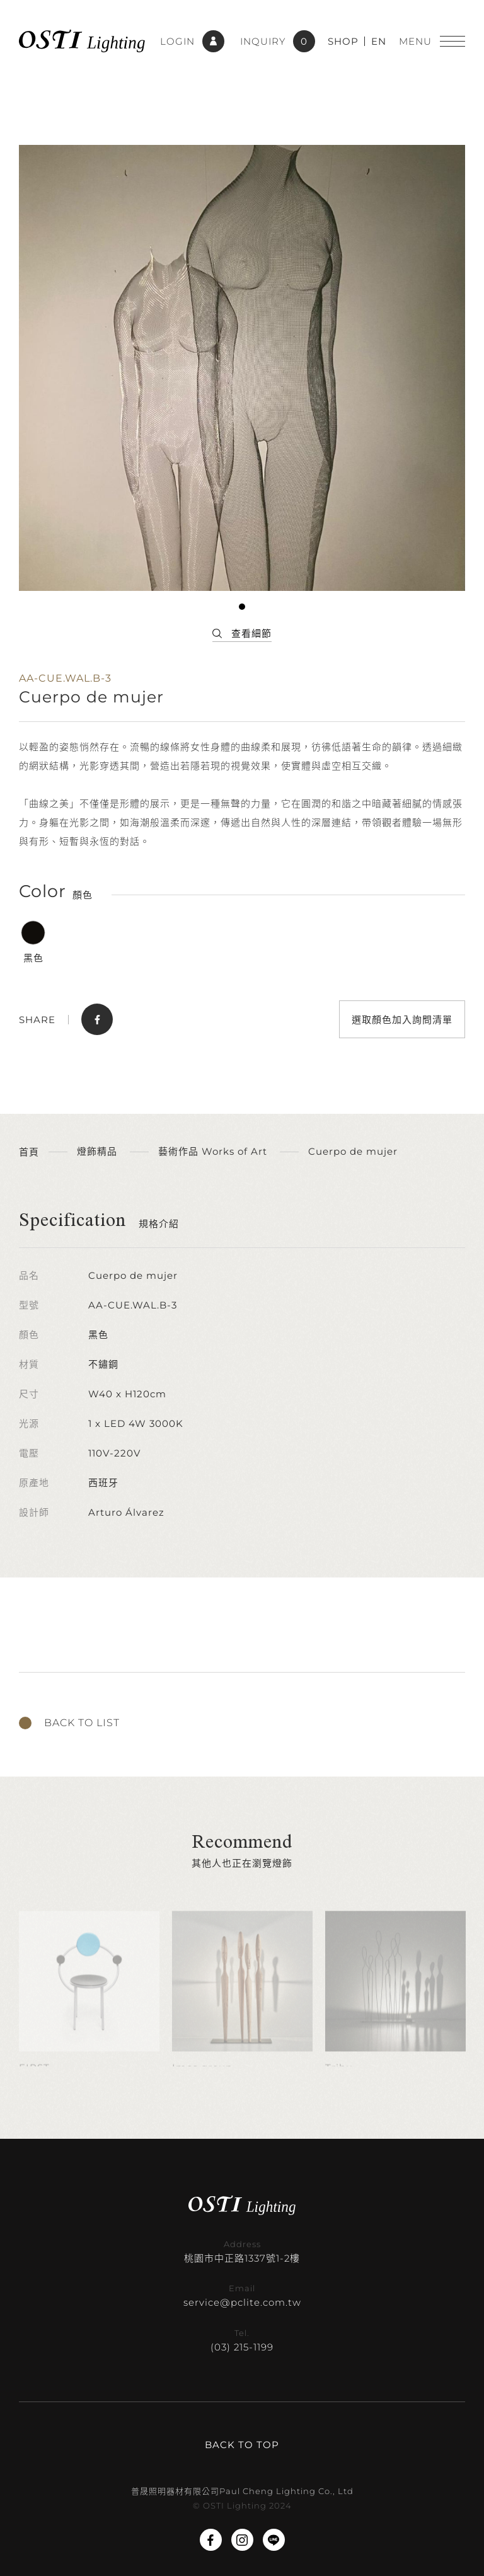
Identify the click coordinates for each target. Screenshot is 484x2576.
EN (378, 41)
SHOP (343, 41)
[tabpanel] (242, 368)
